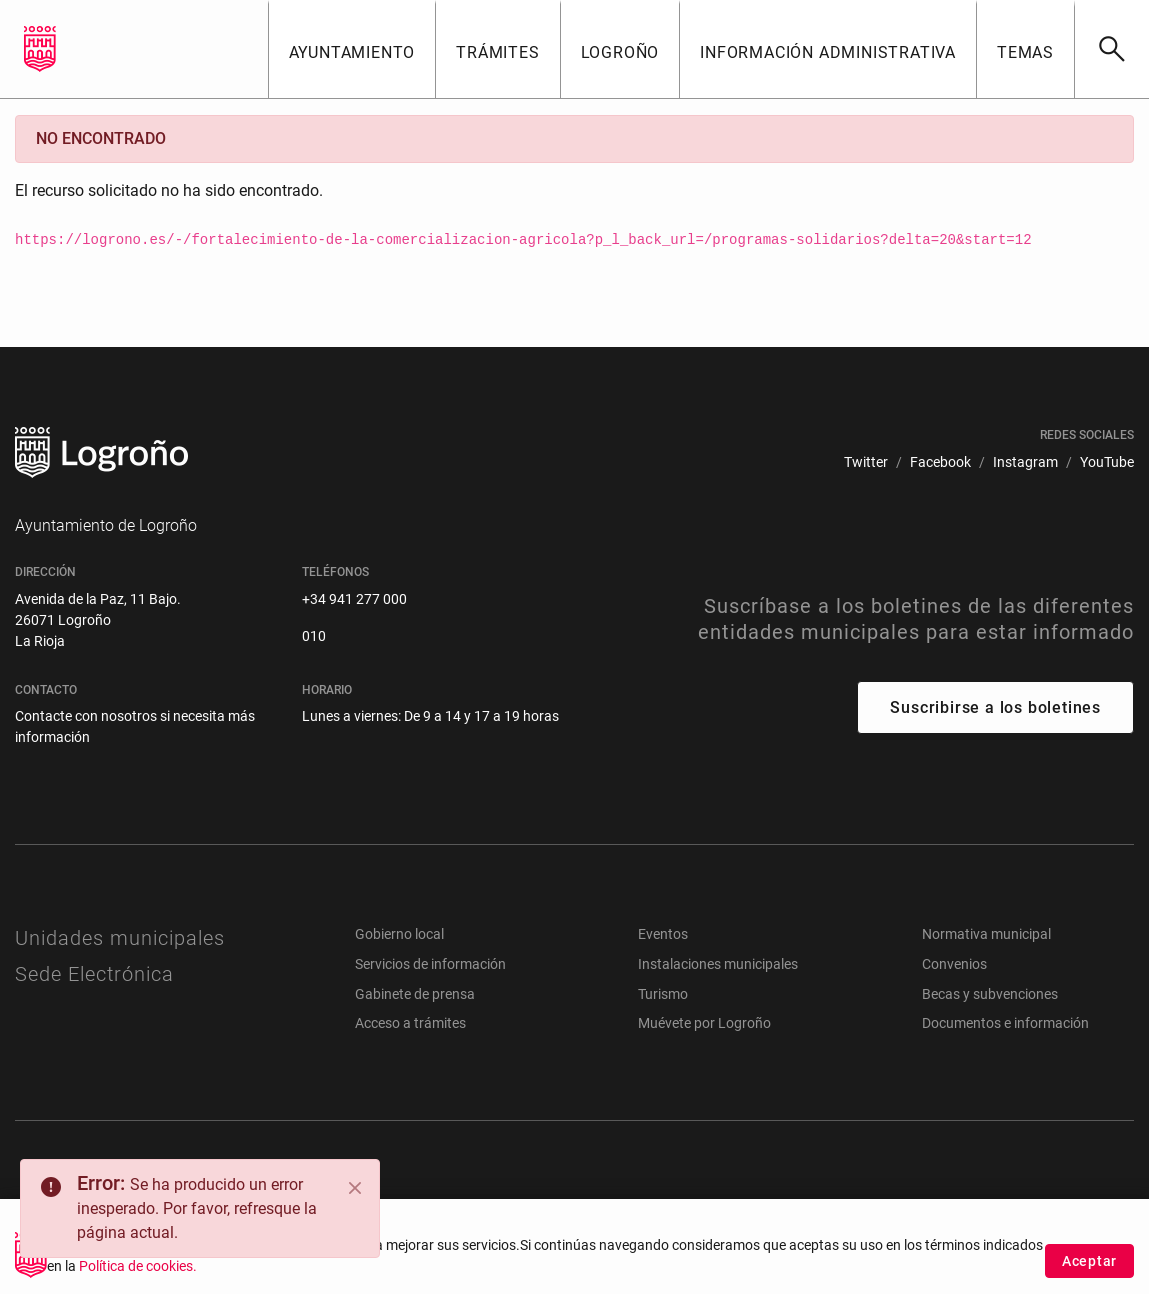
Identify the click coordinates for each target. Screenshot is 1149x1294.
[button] (352, 49)
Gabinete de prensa (415, 994)
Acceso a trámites (410, 1023)
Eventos (663, 934)
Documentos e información (1005, 1023)
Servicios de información (430, 964)
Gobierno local (399, 934)
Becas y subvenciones (990, 994)
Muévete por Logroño (704, 1023)
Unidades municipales (120, 938)
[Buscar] (1111, 49)
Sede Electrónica (94, 974)
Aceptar (1089, 1266)
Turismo (663, 994)
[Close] (355, 1188)
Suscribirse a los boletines (995, 707)
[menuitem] (866, 462)
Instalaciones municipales (718, 964)
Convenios (954, 964)
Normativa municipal (986, 934)
